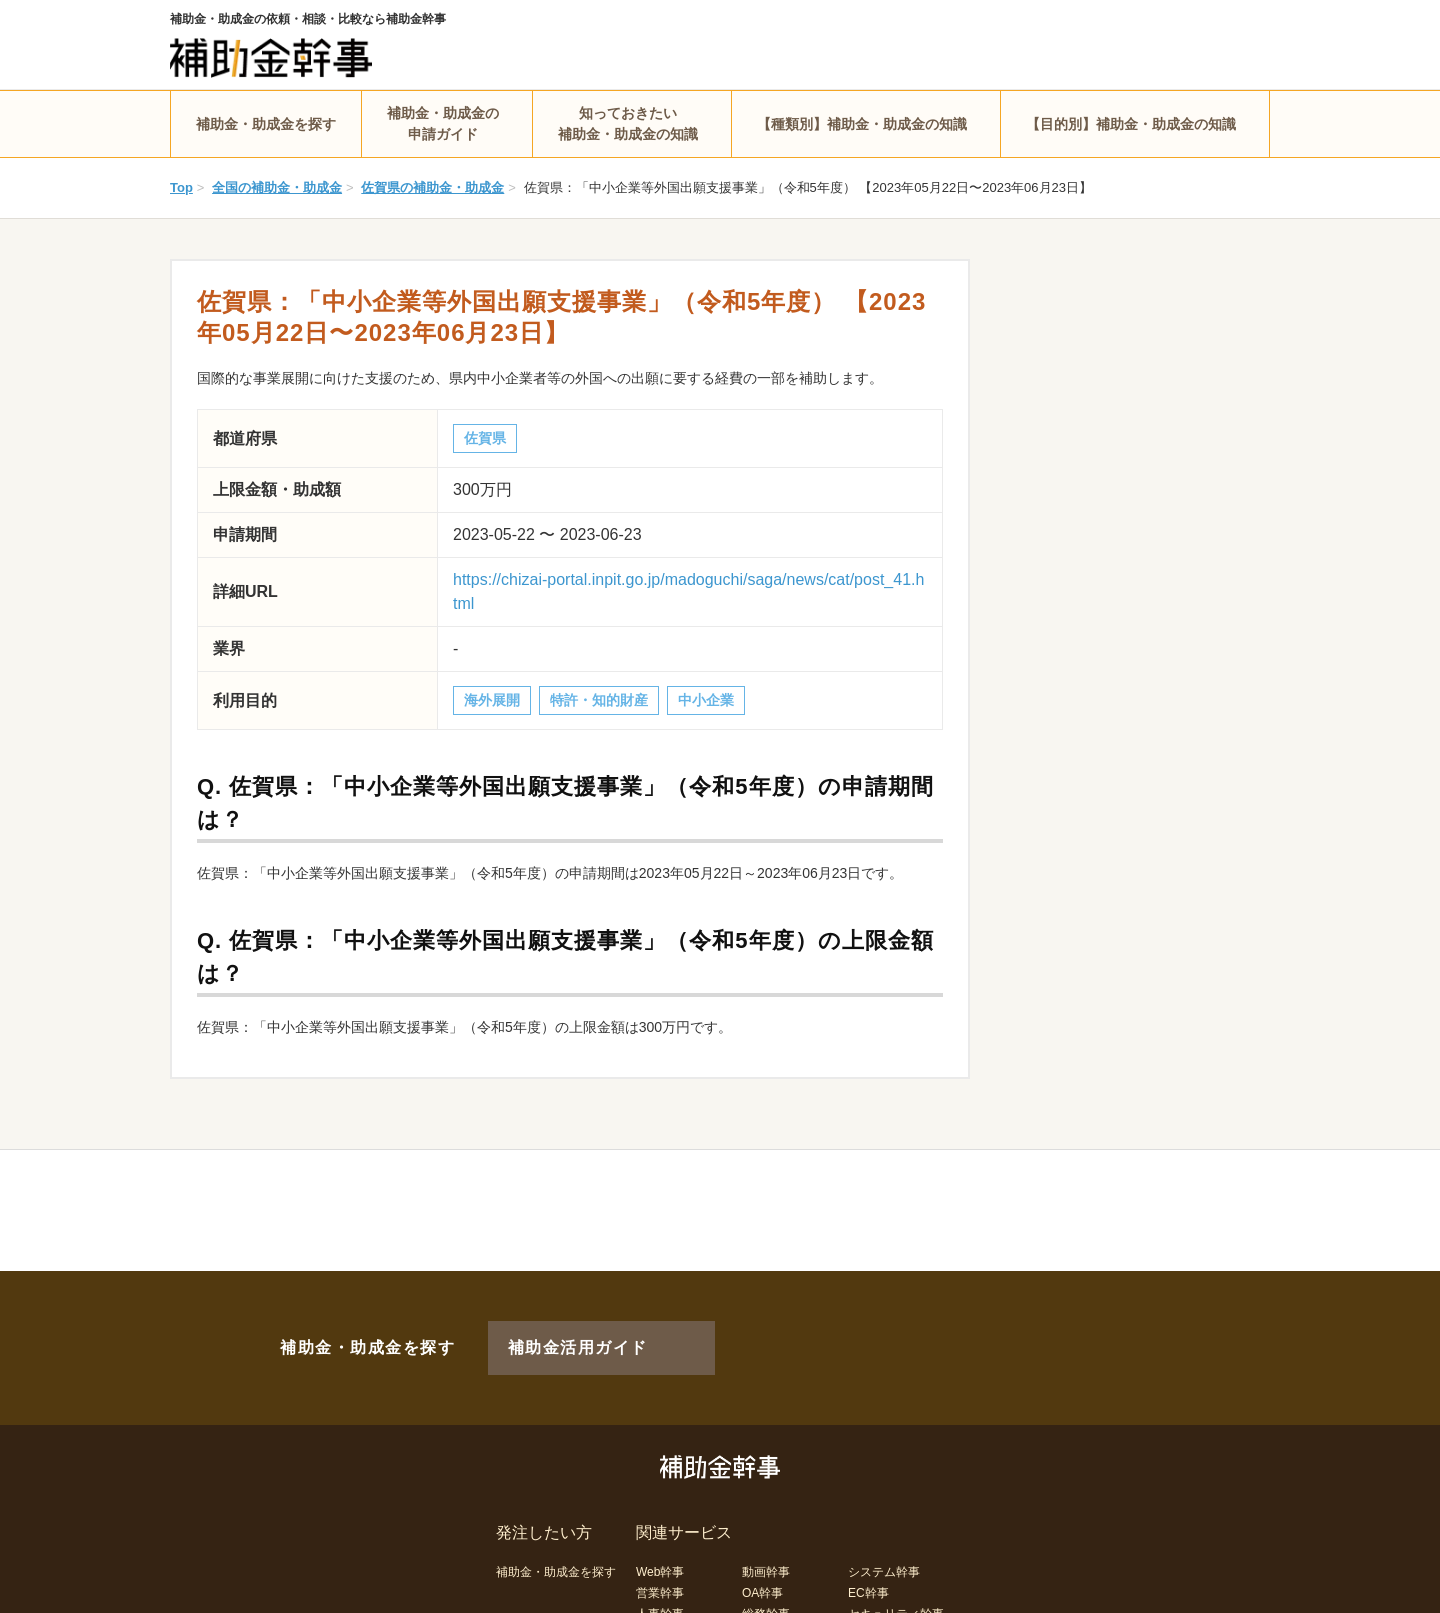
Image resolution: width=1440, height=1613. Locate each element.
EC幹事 (868, 1560)
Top (181, 187)
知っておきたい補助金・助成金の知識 (628, 123)
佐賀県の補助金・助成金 (432, 187)
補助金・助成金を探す (266, 124)
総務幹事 (766, 1581)
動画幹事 (766, 1539)
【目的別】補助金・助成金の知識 (1131, 124)
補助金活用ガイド (550, 1331)
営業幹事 (660, 1560)
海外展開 (492, 700)
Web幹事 (660, 1539)
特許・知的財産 (599, 700)
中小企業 (706, 700)
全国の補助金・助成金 (277, 187)
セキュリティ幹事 (896, 1581)
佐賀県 (485, 438)
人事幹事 (660, 1581)
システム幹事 (884, 1539)
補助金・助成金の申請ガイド (443, 123)
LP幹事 (761, 1602)
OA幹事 (762, 1560)
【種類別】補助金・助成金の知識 (862, 124)
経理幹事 (660, 1602)
